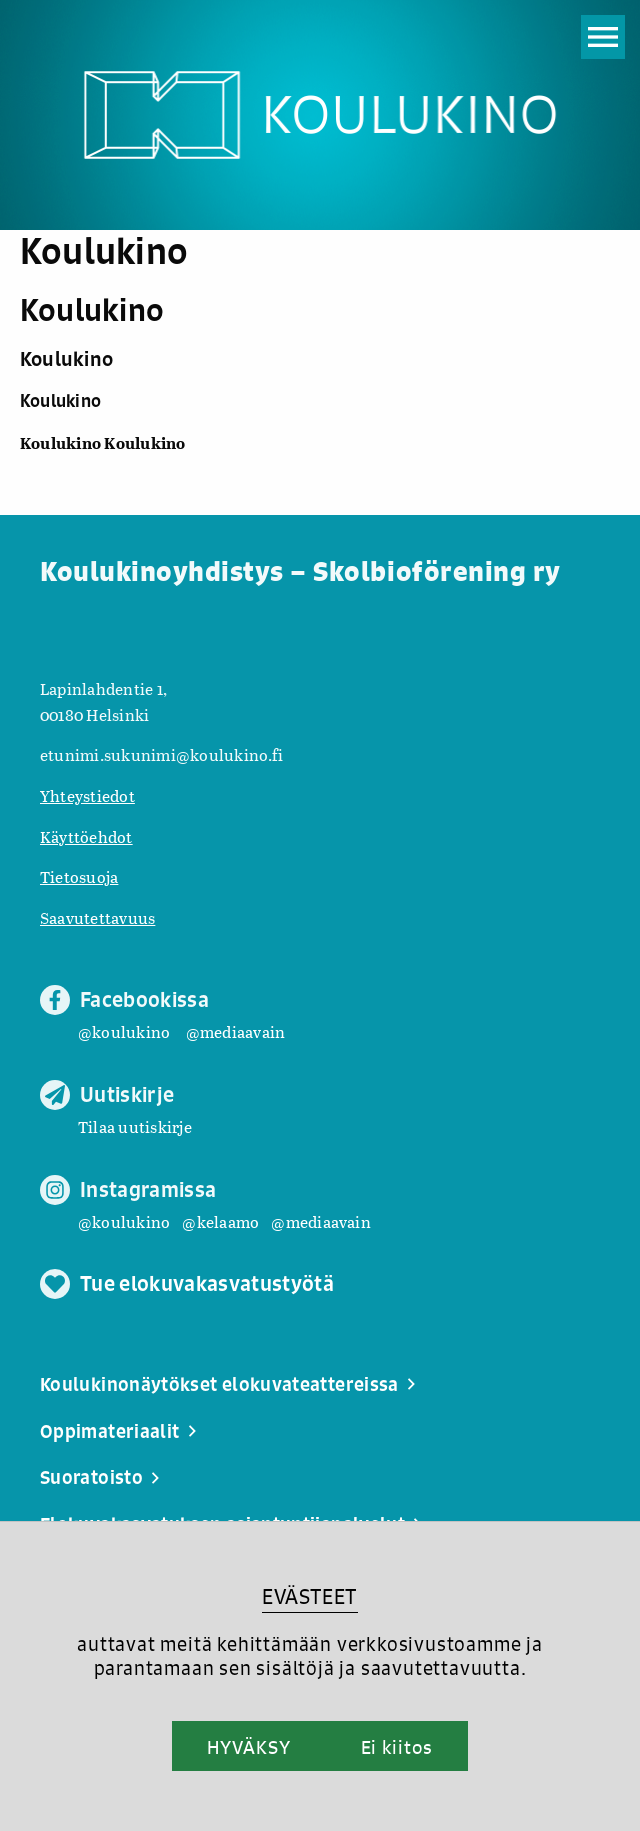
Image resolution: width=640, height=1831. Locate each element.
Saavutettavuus (97, 917)
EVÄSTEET (309, 1596)
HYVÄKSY (248, 1747)
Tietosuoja (79, 876)
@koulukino (124, 1031)
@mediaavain (236, 1031)
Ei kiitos (397, 1747)
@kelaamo (220, 1221)
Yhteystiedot (87, 795)
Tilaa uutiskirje (135, 1126)
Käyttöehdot (86, 836)
